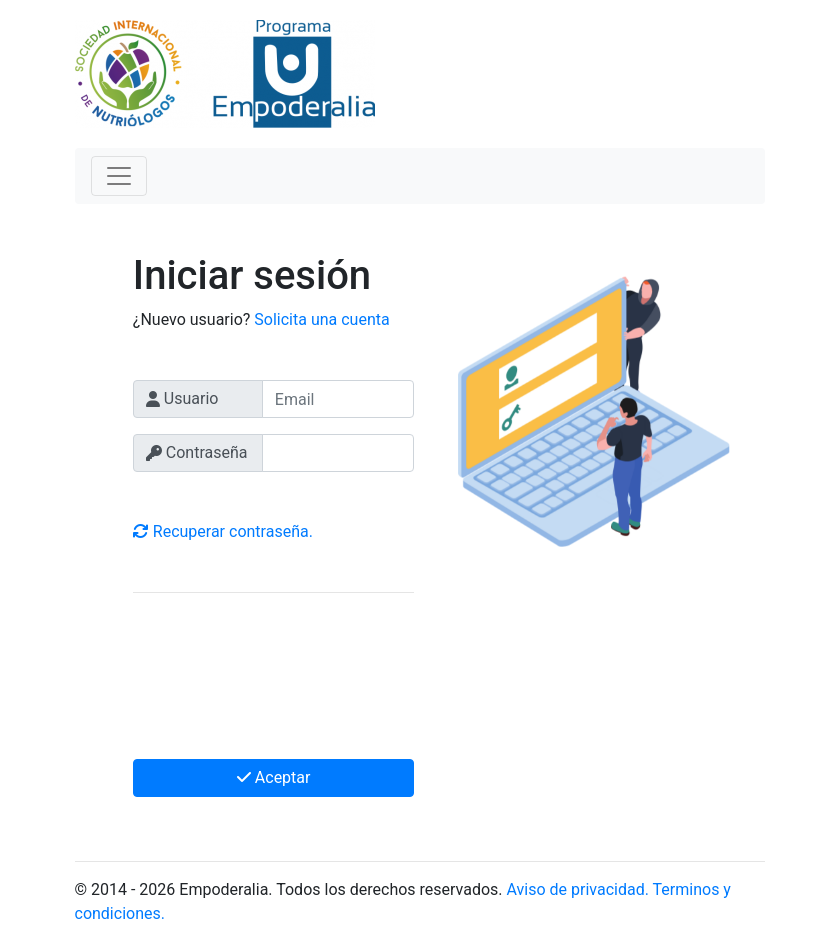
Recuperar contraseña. (223, 531)
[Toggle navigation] (119, 176)
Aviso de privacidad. (578, 889)
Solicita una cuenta (321, 319)
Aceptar (274, 777)
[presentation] (285, 680)
